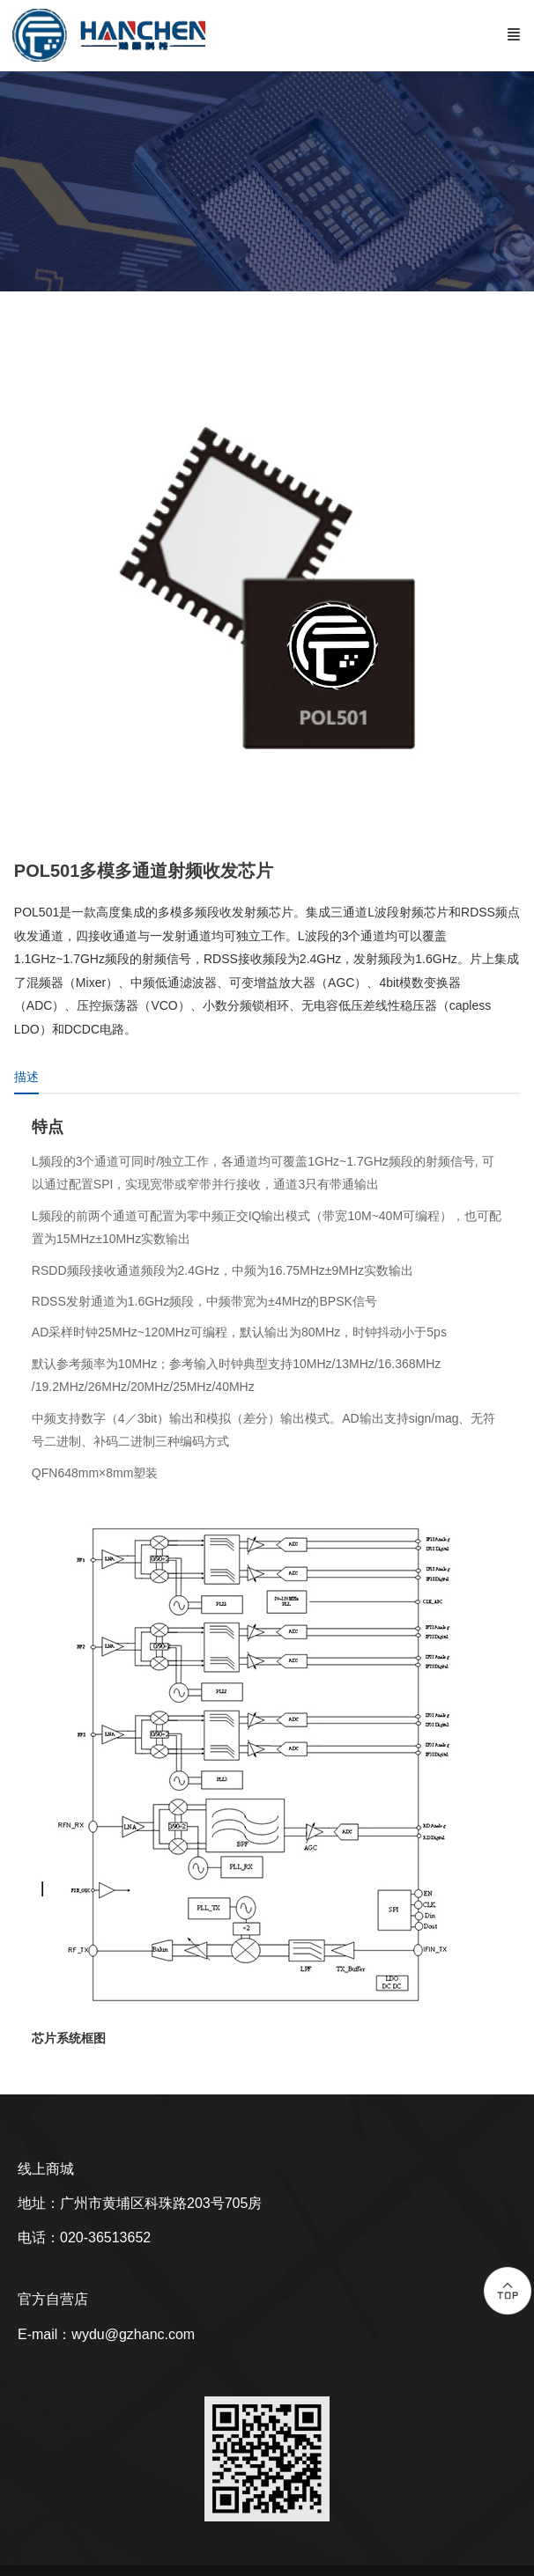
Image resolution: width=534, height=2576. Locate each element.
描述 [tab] (26, 1077)
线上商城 (46, 2168)
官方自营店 (53, 2299)
